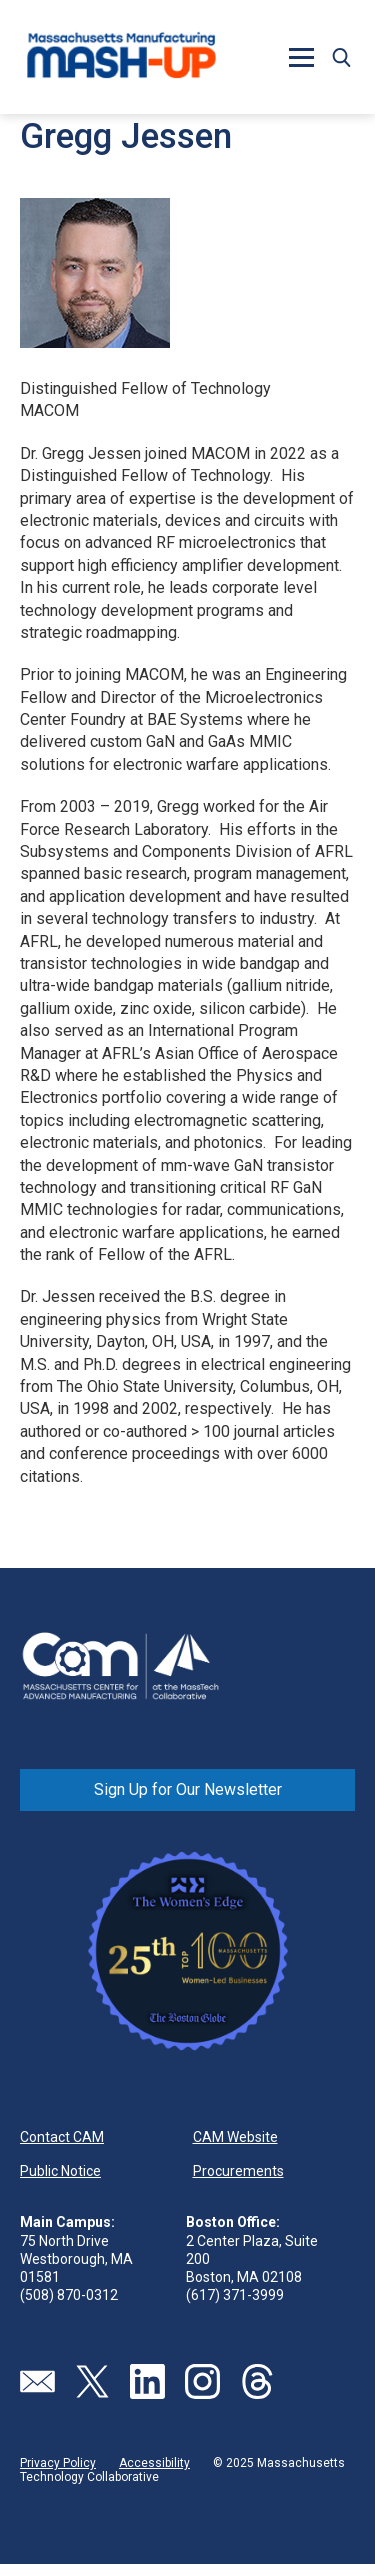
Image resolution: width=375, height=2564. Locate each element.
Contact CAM (62, 2137)
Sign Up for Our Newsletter (188, 1789)
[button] (301, 57)
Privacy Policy (58, 2463)
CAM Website (235, 2137)
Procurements (238, 2171)
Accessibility (154, 2463)
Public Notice (60, 2171)
